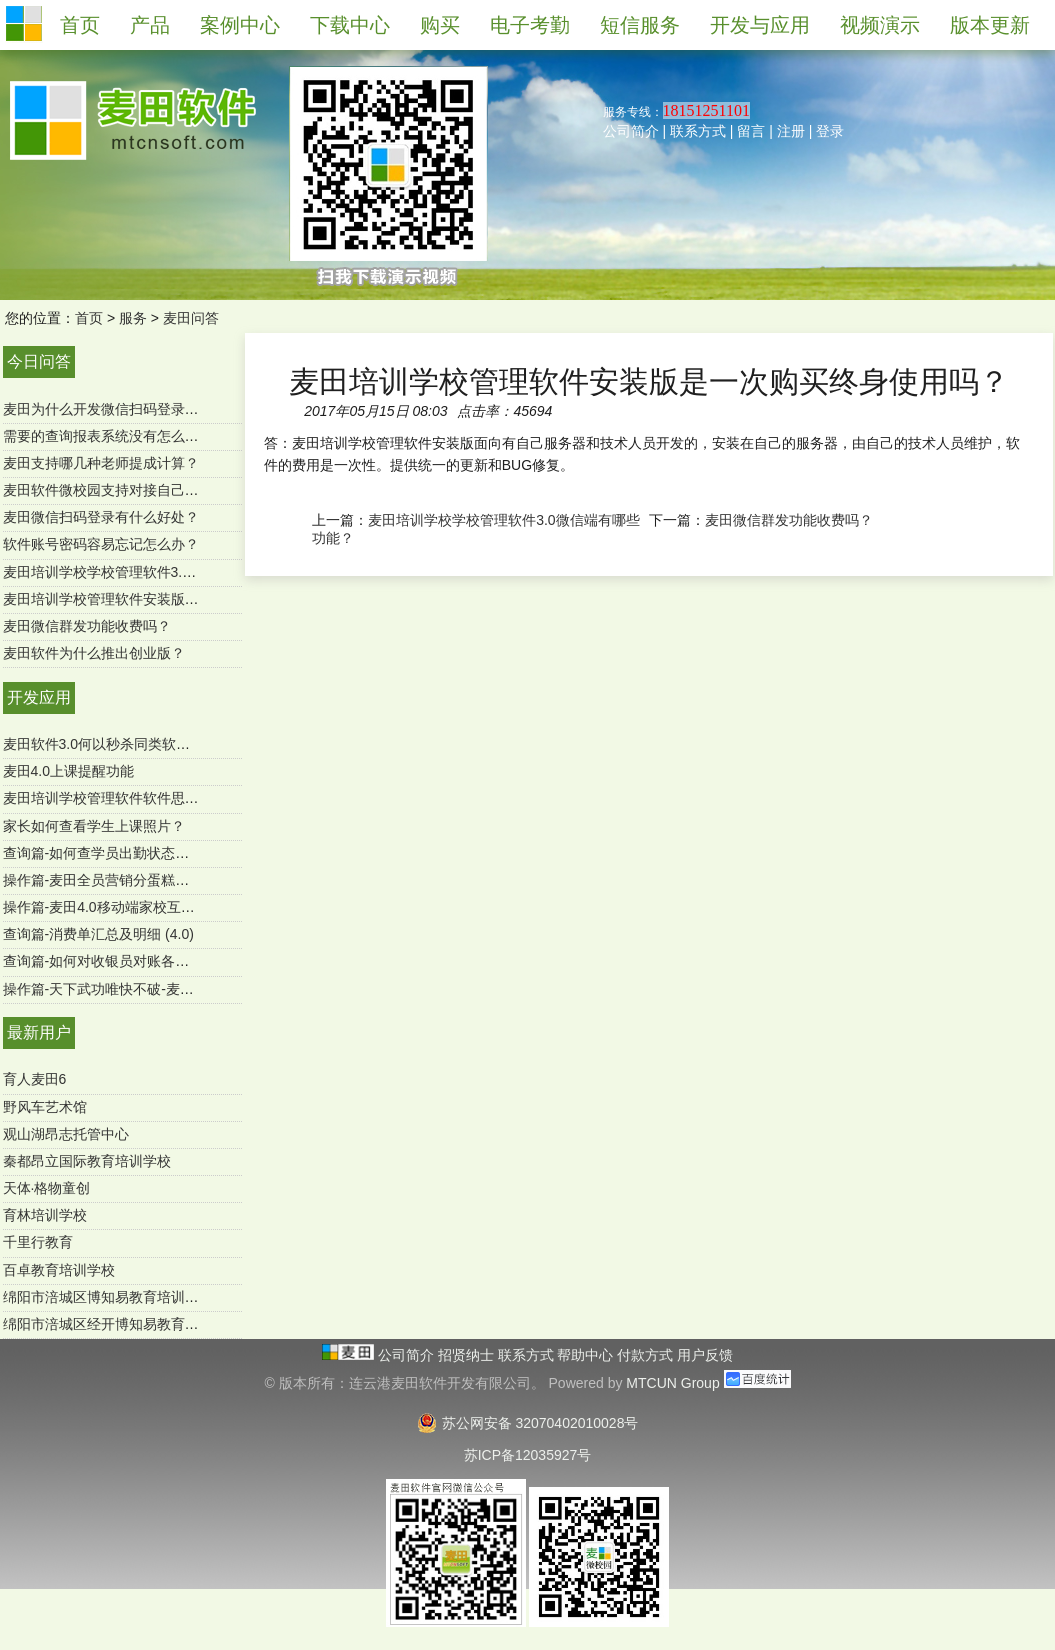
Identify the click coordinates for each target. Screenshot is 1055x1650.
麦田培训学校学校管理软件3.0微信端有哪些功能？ (159, 572)
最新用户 (39, 1032)
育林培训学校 (45, 1215)
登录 (830, 131)
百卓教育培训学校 (59, 1270)
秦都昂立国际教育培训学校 (87, 1161)
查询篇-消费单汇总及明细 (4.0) (98, 934)
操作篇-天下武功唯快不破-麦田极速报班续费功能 (154, 989)
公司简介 (631, 131)
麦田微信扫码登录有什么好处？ (101, 517)
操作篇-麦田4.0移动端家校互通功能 (113, 907)
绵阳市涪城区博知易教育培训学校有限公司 (136, 1297)
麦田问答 (191, 318)
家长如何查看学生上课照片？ (94, 826)
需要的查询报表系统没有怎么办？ (108, 436)
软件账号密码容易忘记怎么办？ (101, 544)
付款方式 (647, 1355)
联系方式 (698, 131)
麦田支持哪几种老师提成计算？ (101, 463)
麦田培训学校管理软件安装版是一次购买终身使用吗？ (171, 599)
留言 (751, 131)
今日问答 (39, 361)
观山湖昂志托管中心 (66, 1134)
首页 (89, 318)
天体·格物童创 (47, 1188)
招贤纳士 (468, 1355)
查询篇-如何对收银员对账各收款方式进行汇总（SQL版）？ (187, 961)
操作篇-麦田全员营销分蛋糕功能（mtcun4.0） (146, 880)
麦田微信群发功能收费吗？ (87, 626)
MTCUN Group (672, 1383)
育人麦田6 (35, 1079)
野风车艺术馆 (45, 1107)
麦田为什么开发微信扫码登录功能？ (115, 409)
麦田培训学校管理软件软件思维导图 (115, 798)
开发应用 (39, 697)
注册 (791, 131)
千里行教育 (38, 1242)
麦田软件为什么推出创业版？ (94, 653)
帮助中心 (587, 1355)
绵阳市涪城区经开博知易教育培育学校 (122, 1324)
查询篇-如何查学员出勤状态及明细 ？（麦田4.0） (157, 853)
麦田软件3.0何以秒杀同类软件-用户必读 (127, 744)
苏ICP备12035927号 (528, 1455)
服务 (133, 318)
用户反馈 (705, 1355)
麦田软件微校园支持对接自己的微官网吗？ (136, 490)
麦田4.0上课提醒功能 (68, 771)
